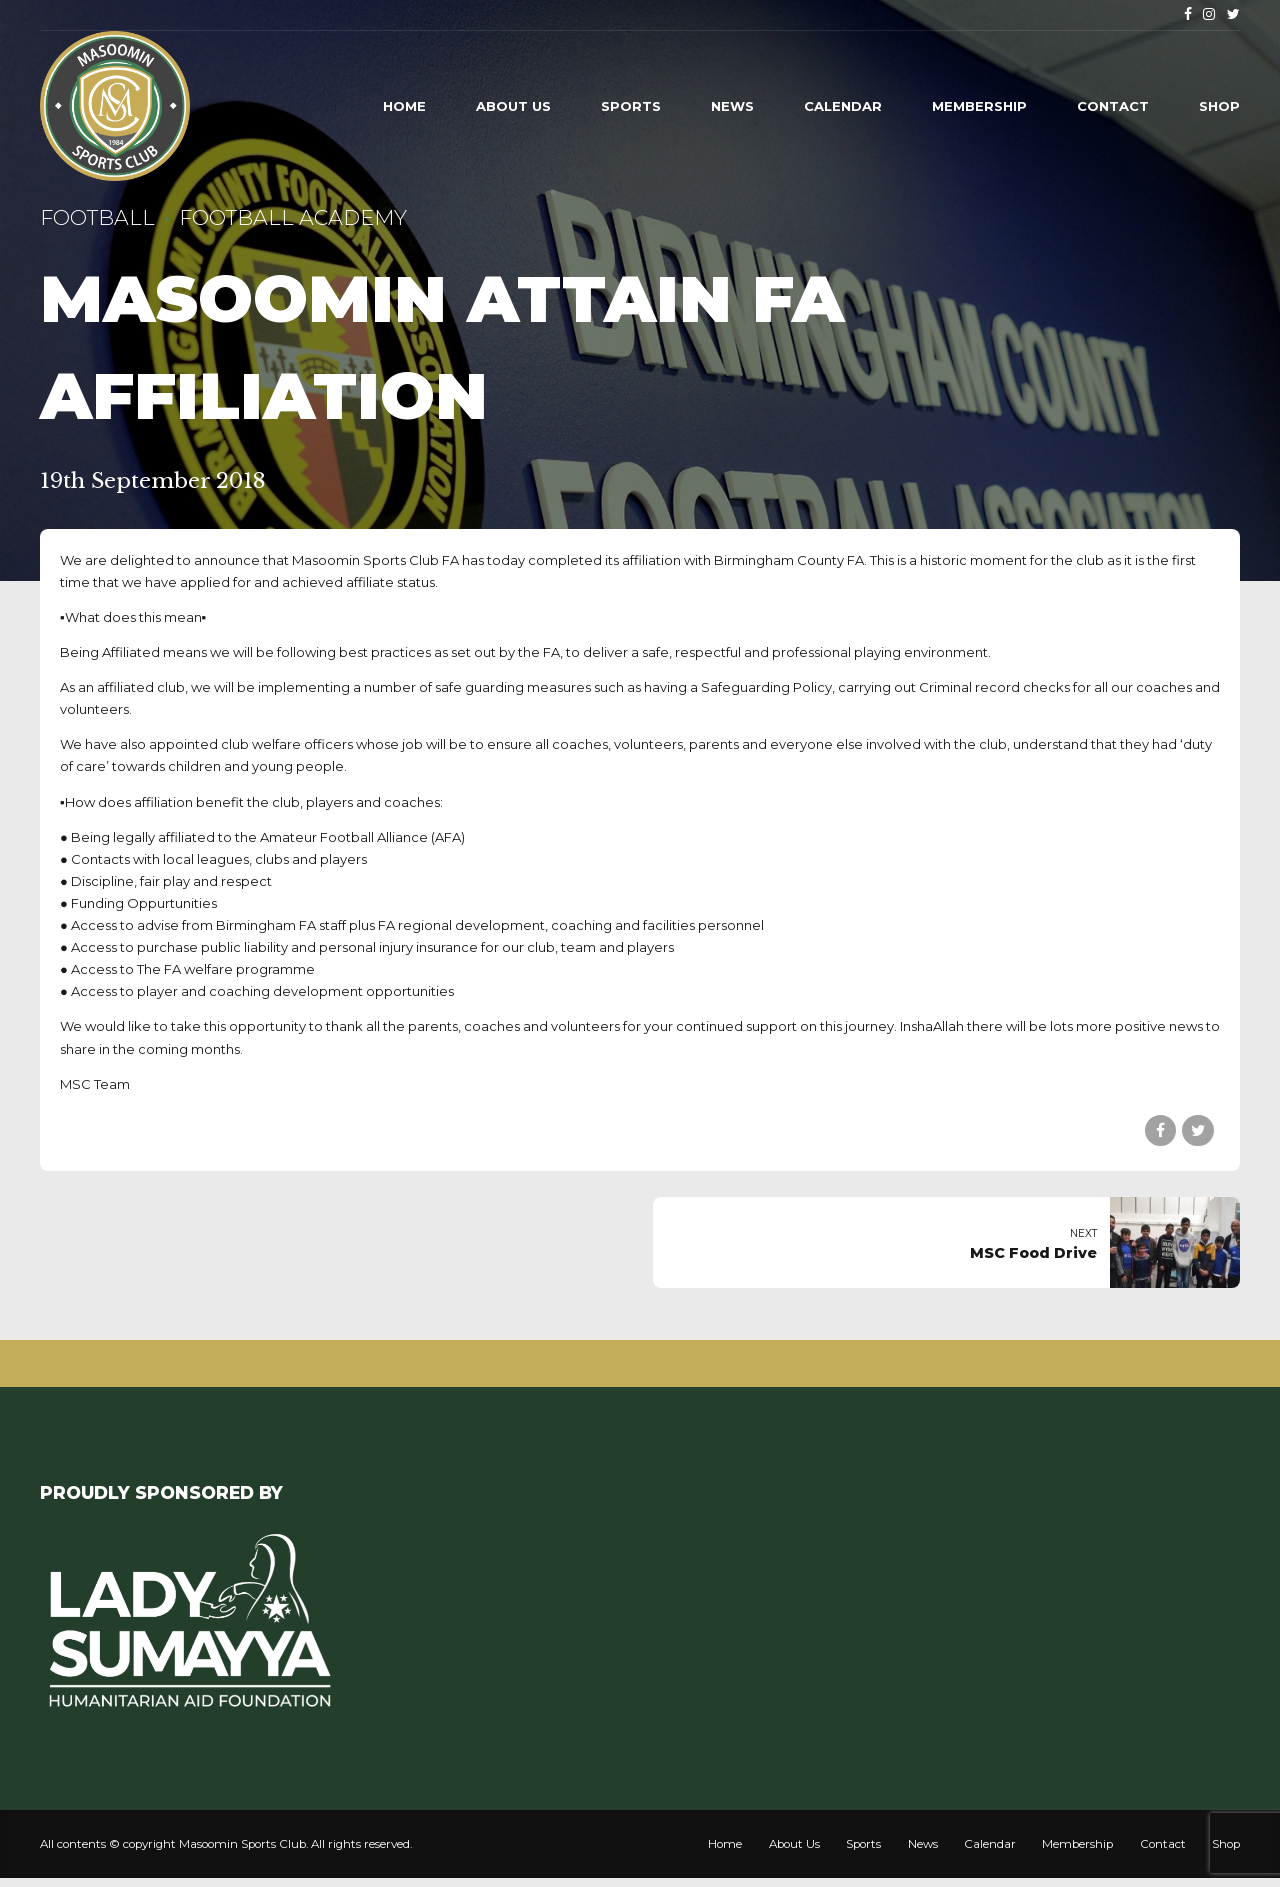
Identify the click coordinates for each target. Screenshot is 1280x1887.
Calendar (843, 106)
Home (404, 106)
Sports (631, 106)
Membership (979, 106)
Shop (1219, 106)
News (732, 106)
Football (97, 217)
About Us (513, 106)
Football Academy (293, 217)
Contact (1113, 106)
